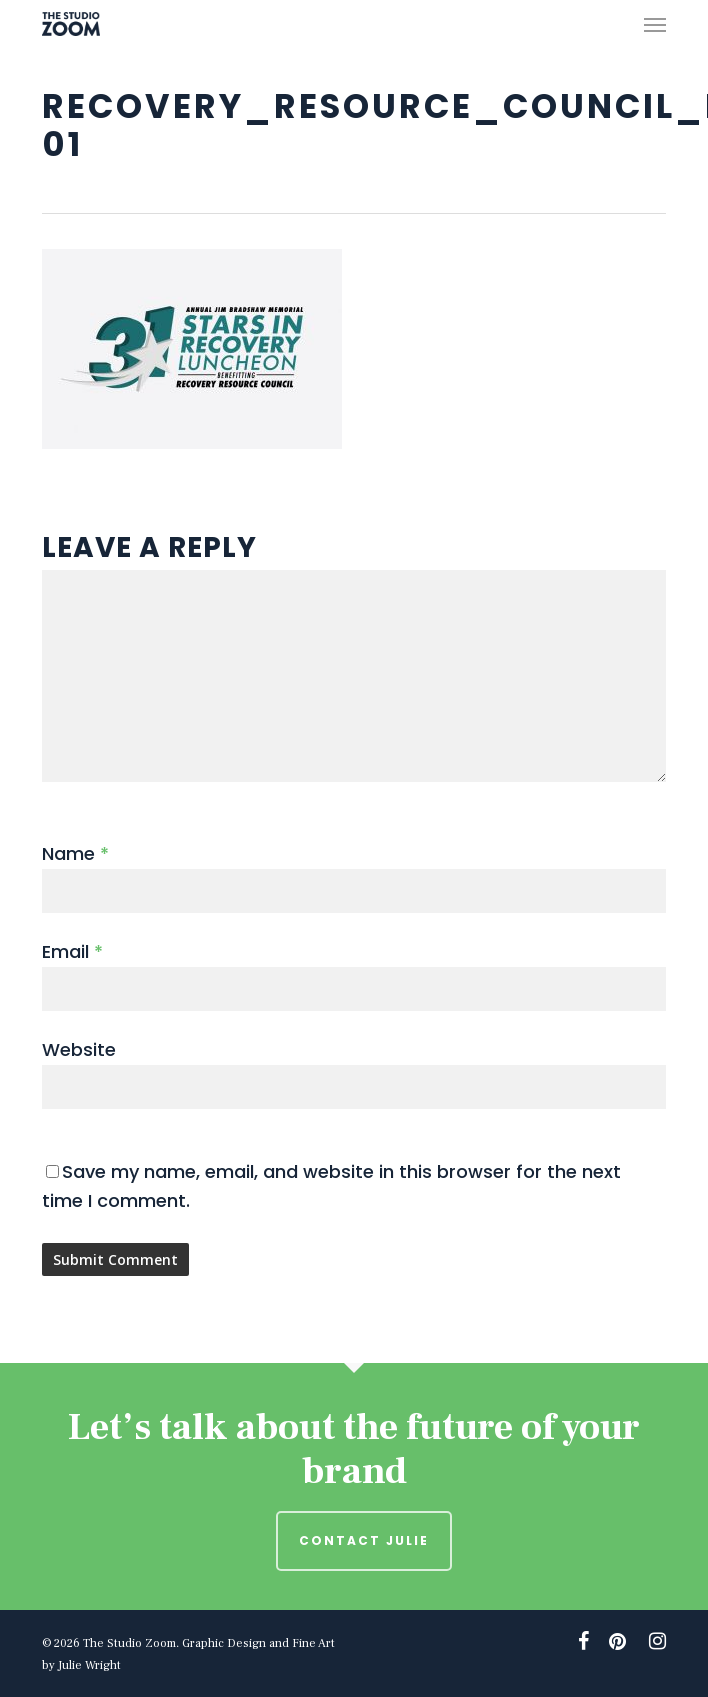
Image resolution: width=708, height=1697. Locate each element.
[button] (655, 24)
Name (75, 853)
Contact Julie (364, 1540)
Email (72, 951)
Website (79, 1049)
